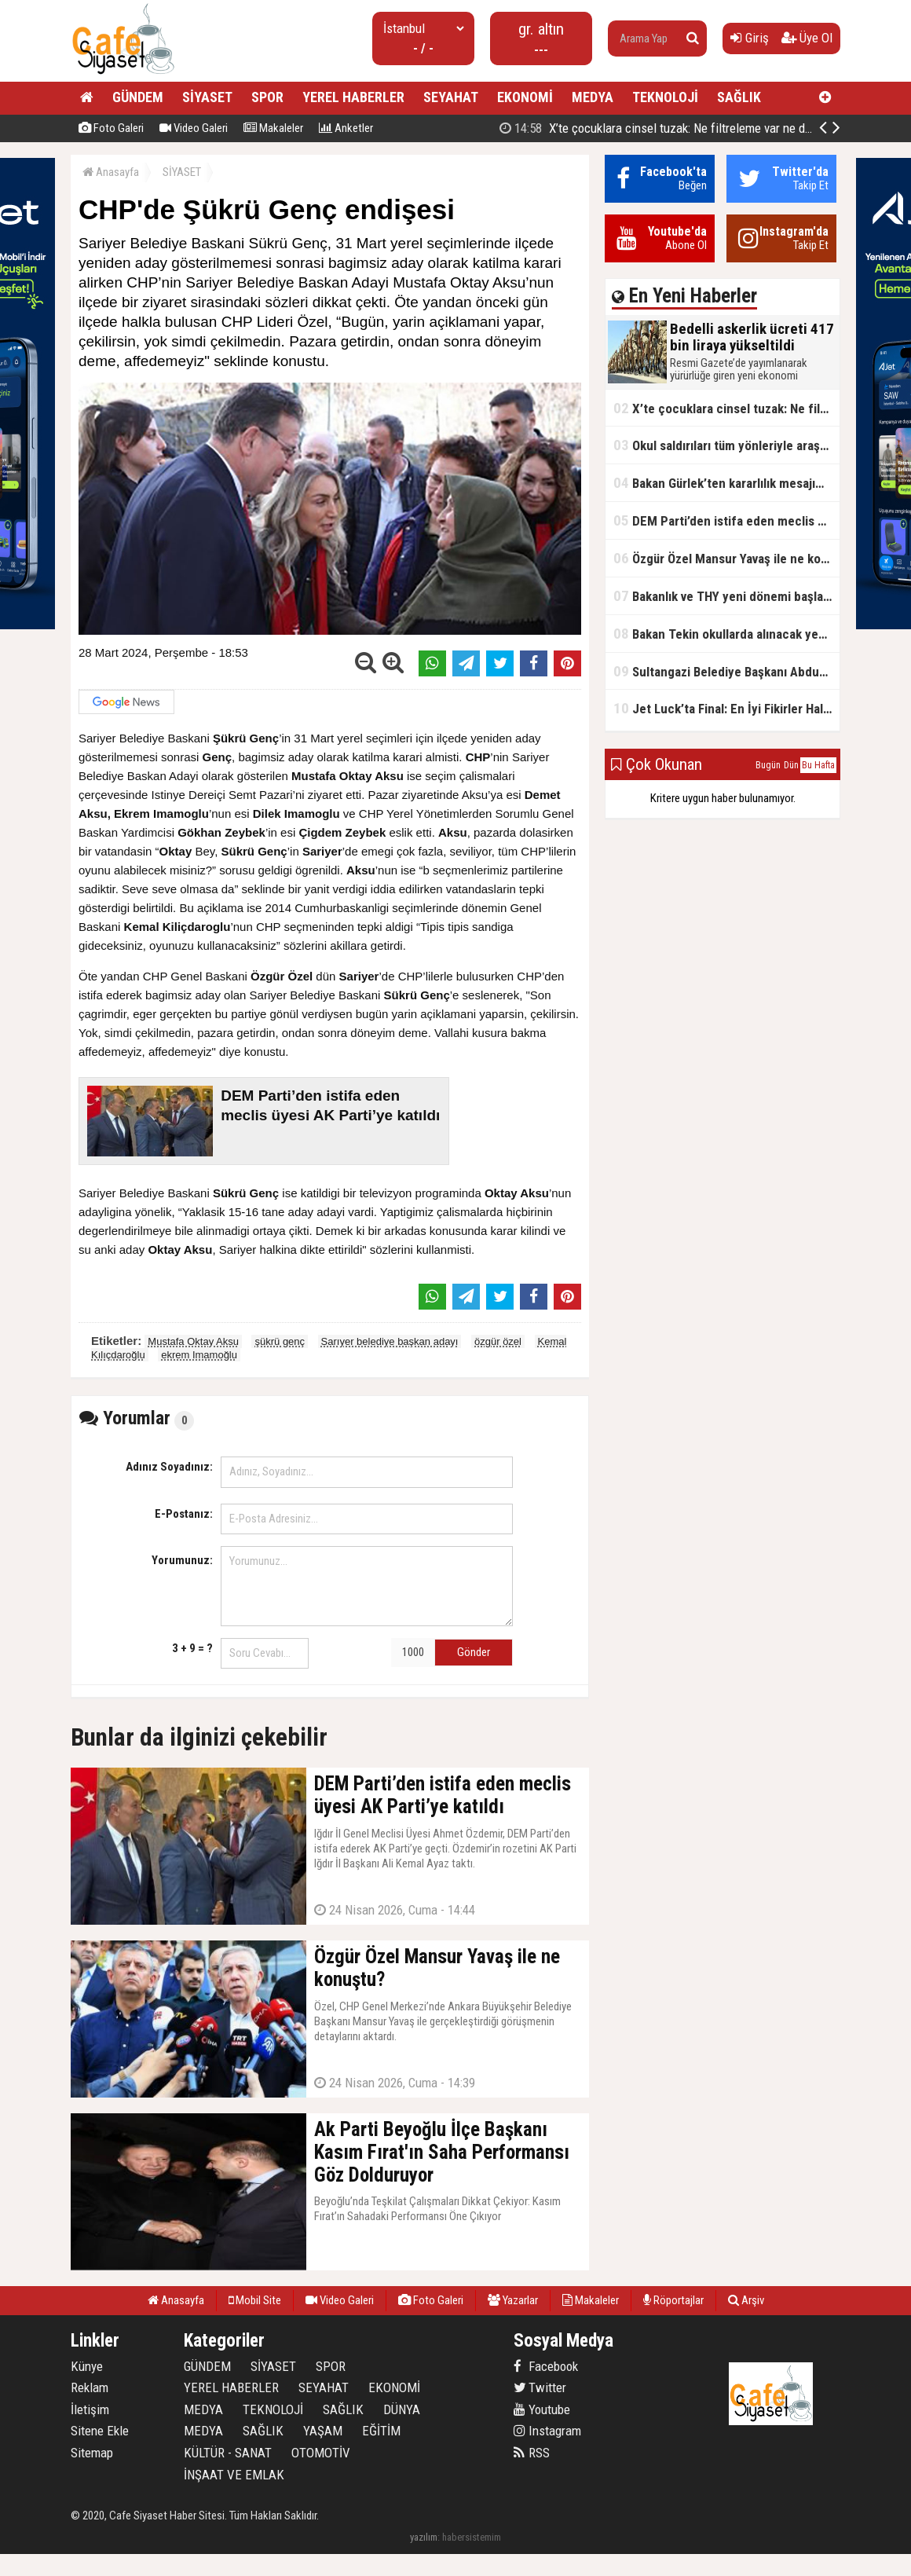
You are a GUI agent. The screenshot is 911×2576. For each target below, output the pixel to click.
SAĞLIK (739, 97)
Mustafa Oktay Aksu (193, 1341)
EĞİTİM (381, 2431)
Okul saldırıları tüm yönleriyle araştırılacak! (726, 445)
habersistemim (471, 2537)
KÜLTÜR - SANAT (228, 2453)
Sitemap (92, 2453)
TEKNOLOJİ (665, 97)
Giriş (749, 38)
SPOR (267, 97)
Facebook (546, 2366)
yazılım (423, 2537)
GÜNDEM (137, 97)
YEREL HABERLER (353, 97)
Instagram (547, 2431)
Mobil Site (255, 2300)
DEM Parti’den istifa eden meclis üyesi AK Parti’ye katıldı (726, 520)
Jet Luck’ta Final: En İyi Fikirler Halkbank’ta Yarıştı (726, 708)
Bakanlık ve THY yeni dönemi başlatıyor (726, 596)
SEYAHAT (450, 97)
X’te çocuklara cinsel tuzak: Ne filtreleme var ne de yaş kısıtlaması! (726, 408)
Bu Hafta (818, 765)
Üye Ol (806, 38)
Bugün (768, 765)
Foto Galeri (111, 128)
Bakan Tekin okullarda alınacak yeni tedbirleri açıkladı (726, 634)
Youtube (542, 2409)
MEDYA (592, 97)
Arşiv (746, 2300)
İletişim (90, 2409)
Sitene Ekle (100, 2431)
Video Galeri (193, 128)
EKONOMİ (525, 97)
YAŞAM (322, 2431)
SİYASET (207, 97)
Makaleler (273, 128)
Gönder (473, 1652)
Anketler (346, 128)
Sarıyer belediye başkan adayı (390, 1341)
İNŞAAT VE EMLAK (234, 2475)
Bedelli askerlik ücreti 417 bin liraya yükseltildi (669, 128)
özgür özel (497, 1341)
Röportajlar (673, 2300)
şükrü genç (279, 1341)
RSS (532, 2453)
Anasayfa (110, 172)
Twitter (540, 2387)
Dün (791, 765)
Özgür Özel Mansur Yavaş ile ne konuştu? (726, 558)
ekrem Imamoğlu (199, 1355)
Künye (87, 2366)
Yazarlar (513, 2300)
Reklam (89, 2387)
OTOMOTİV (320, 2453)
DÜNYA (401, 2409)
